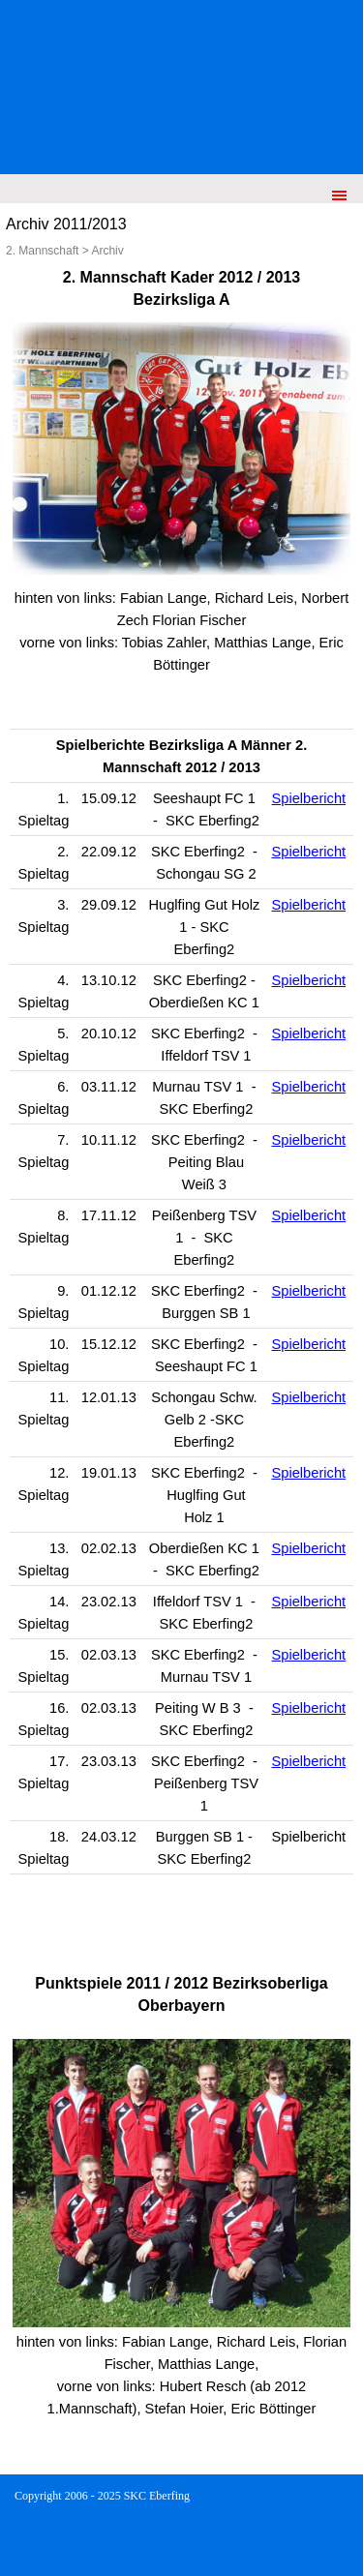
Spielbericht (309, 798)
